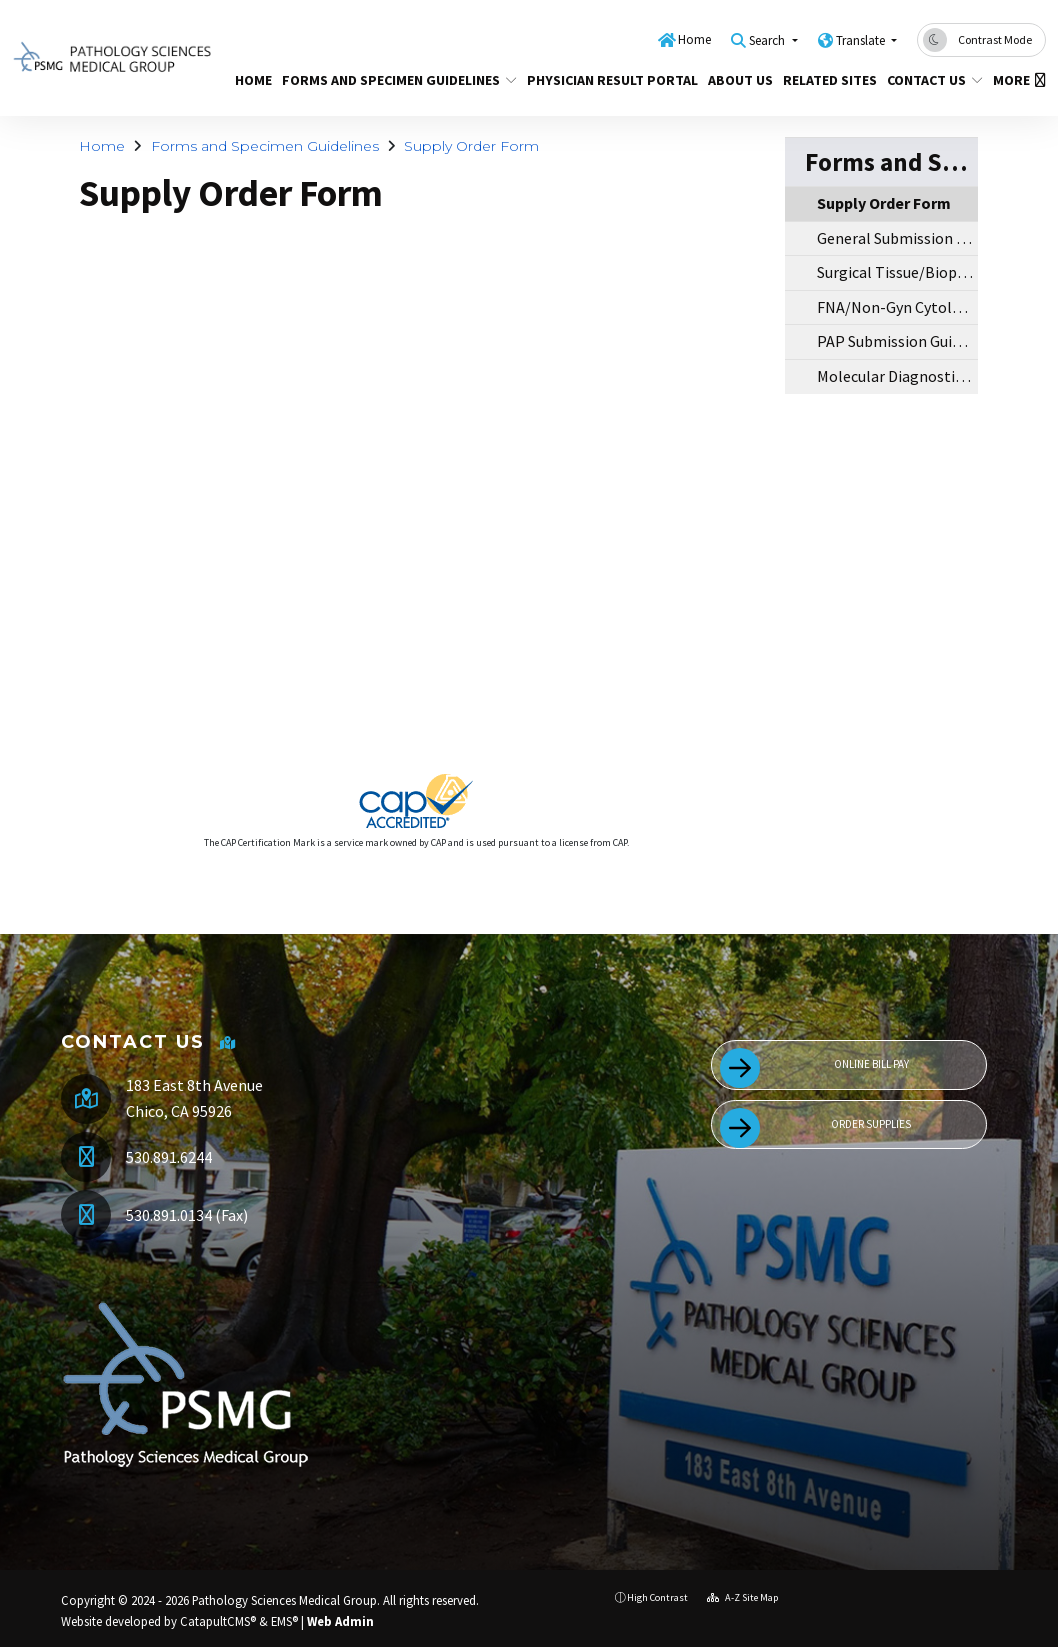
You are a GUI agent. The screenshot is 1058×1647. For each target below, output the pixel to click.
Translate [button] (862, 40)
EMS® (284, 1621)
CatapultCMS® (218, 1621)
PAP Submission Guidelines (897, 341)
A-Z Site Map (742, 1597)
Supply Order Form (471, 146)
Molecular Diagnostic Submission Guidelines (897, 376)
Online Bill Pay (814, 1068)
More (1016, 80)
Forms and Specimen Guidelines (387, 80)
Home (694, 39)
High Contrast (657, 1597)
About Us (737, 80)
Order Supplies (815, 1128)
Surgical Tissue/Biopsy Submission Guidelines (897, 272)
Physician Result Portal (603, 80)
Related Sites (825, 80)
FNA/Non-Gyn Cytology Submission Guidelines (897, 307)
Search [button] (768, 40)
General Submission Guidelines (897, 238)
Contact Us (929, 80)
